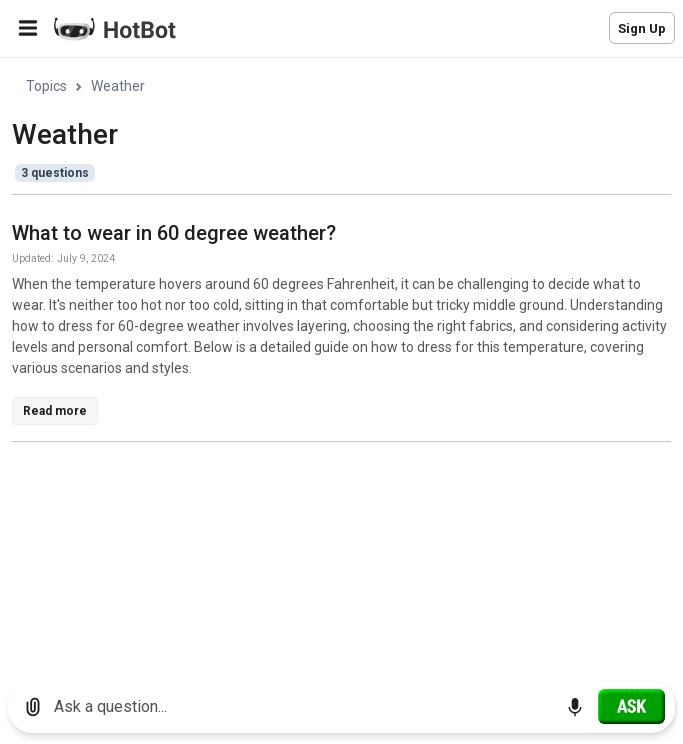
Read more (55, 411)
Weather (118, 86)
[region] (341, 362)
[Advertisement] (347, 598)
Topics (46, 86)
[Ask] (631, 706)
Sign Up (642, 28)
